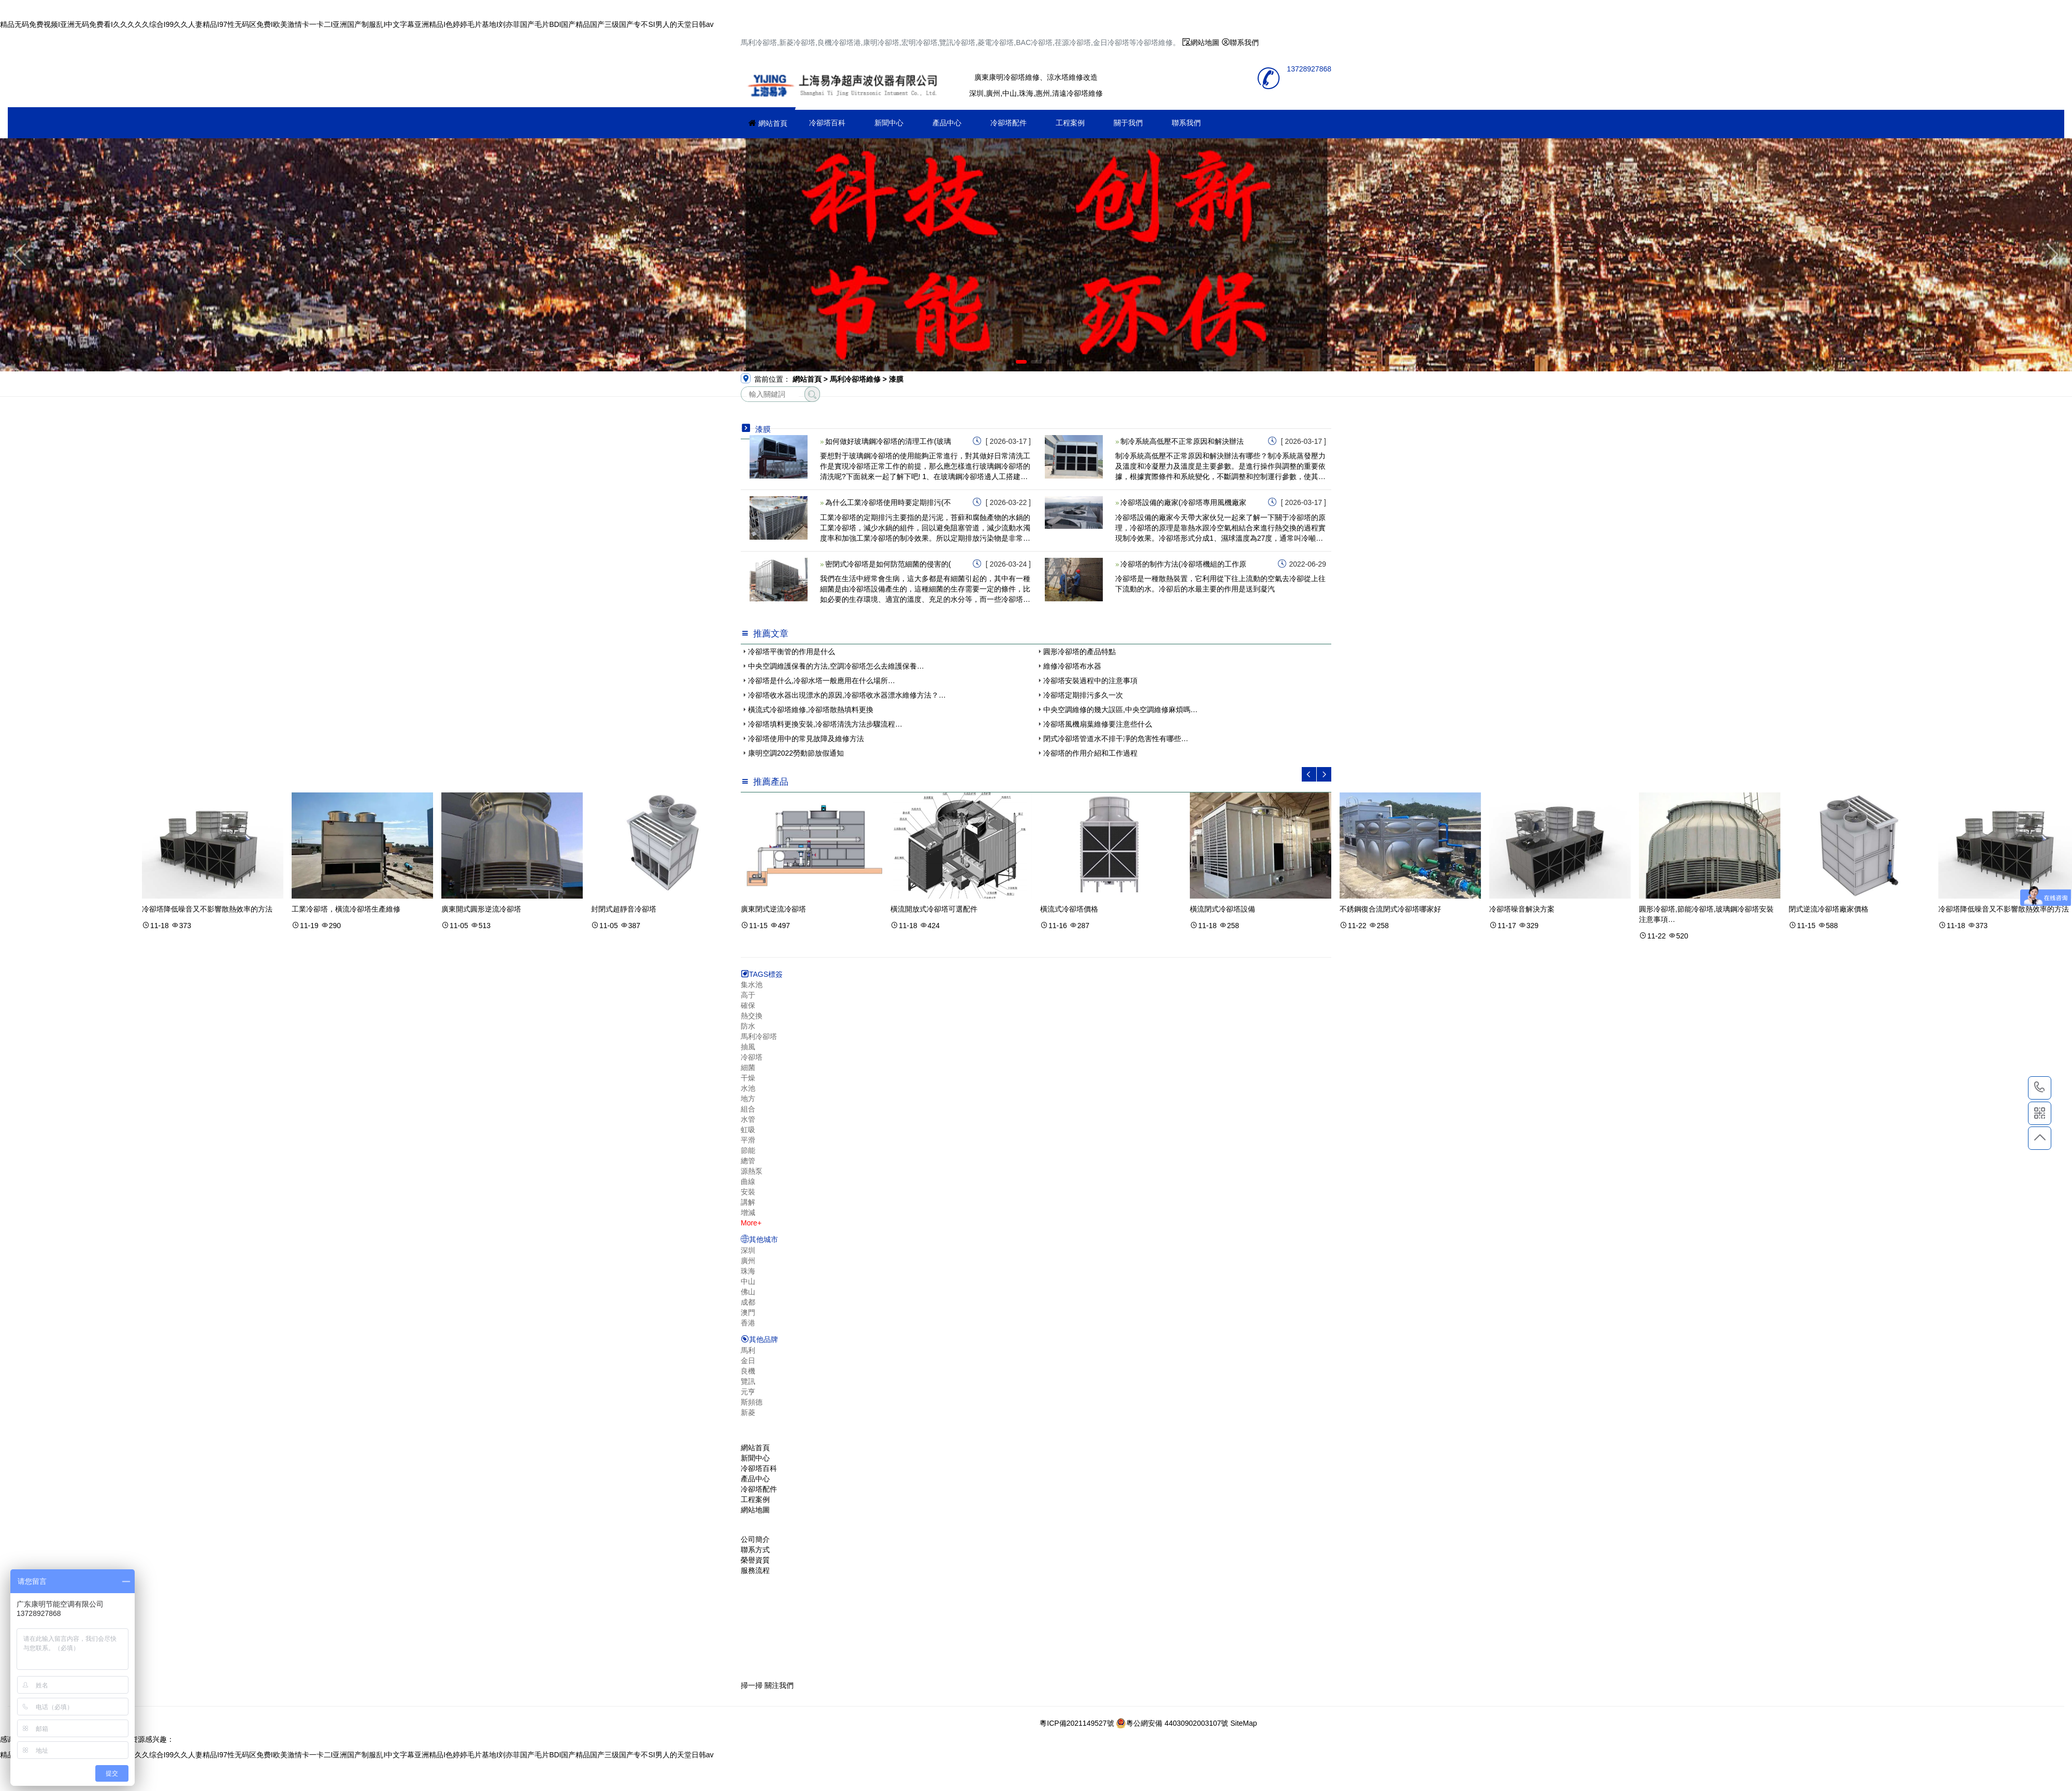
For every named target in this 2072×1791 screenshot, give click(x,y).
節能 (748, 1150)
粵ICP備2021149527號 (1077, 1723)
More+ (751, 1223)
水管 (748, 1119)
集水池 (751, 984)
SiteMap (1243, 1723)
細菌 (748, 1067)
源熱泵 (751, 1171)
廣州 (748, 1260)
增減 (748, 1212)
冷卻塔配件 (1008, 123)
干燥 (748, 1078)
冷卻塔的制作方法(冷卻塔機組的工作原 (1183, 564)
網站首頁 (772, 123)
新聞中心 (888, 123)
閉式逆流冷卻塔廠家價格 (1828, 909)
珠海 (748, 1271)
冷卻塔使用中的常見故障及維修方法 (806, 738)
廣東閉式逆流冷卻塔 (773, 909)
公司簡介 (755, 1539)
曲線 (748, 1181)
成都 (748, 1302)
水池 (748, 1088)
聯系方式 (755, 1550)
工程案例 (1070, 123)
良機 (748, 1371)
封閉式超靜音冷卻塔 (623, 909)
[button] (1021, 362)
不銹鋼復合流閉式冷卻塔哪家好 (1390, 909)
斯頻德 (751, 1402)
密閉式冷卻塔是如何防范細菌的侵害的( (888, 564)
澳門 (748, 1312)
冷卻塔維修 (844, 81)
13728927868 (2039, 1087)
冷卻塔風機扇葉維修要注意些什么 (1097, 724)
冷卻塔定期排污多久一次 (1083, 695)
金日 (748, 1360)
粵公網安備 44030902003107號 (1172, 1723)
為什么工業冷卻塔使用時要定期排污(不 (888, 502)
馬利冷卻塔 (759, 1036)
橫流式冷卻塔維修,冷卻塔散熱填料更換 (810, 709)
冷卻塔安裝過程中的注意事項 (1090, 680)
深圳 (748, 1250)
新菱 (748, 1412)
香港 (748, 1323)
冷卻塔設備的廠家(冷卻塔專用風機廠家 (1183, 502)
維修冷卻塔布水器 (1072, 666)
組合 (748, 1109)
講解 (748, 1202)
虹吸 (748, 1129)
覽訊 (748, 1381)
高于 (748, 995)
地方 (748, 1098)
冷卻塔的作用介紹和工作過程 (1090, 753)
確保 (748, 1005)
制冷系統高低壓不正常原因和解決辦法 (1182, 441)
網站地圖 (1204, 42)
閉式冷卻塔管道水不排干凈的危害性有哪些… (1115, 738)
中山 (748, 1281)
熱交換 (751, 1016)
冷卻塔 (751, 1057)
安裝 (748, 1192)
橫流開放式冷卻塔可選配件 (933, 909)
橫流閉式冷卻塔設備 (1222, 909)
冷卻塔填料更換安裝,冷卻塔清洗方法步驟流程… (825, 724)
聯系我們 (1244, 42)
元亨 (748, 1392)
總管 (748, 1161)
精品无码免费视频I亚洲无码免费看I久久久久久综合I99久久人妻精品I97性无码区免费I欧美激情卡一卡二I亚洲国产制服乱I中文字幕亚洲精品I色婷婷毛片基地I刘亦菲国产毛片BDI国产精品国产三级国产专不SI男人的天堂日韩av (357, 24)
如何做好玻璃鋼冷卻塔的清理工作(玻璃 (888, 441)
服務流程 (755, 1570)
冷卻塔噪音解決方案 (1522, 909)
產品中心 (946, 123)
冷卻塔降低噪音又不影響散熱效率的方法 (207, 909)
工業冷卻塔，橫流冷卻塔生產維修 (346, 909)
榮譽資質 (755, 1560)
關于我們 (1128, 123)
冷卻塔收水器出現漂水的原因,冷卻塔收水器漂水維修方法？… (847, 695)
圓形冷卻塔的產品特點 (1079, 651)
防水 (748, 1026)
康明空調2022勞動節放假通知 (796, 753)
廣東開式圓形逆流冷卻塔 (481, 909)
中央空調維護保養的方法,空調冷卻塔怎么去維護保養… (836, 666)
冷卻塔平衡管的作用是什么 (791, 651)
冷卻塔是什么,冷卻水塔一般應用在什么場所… (821, 680)
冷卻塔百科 (827, 123)
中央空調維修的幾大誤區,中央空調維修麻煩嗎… (1120, 709)
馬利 (748, 1350)
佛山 (748, 1292)
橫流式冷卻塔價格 (1069, 909)
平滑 (748, 1140)
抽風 (748, 1047)
